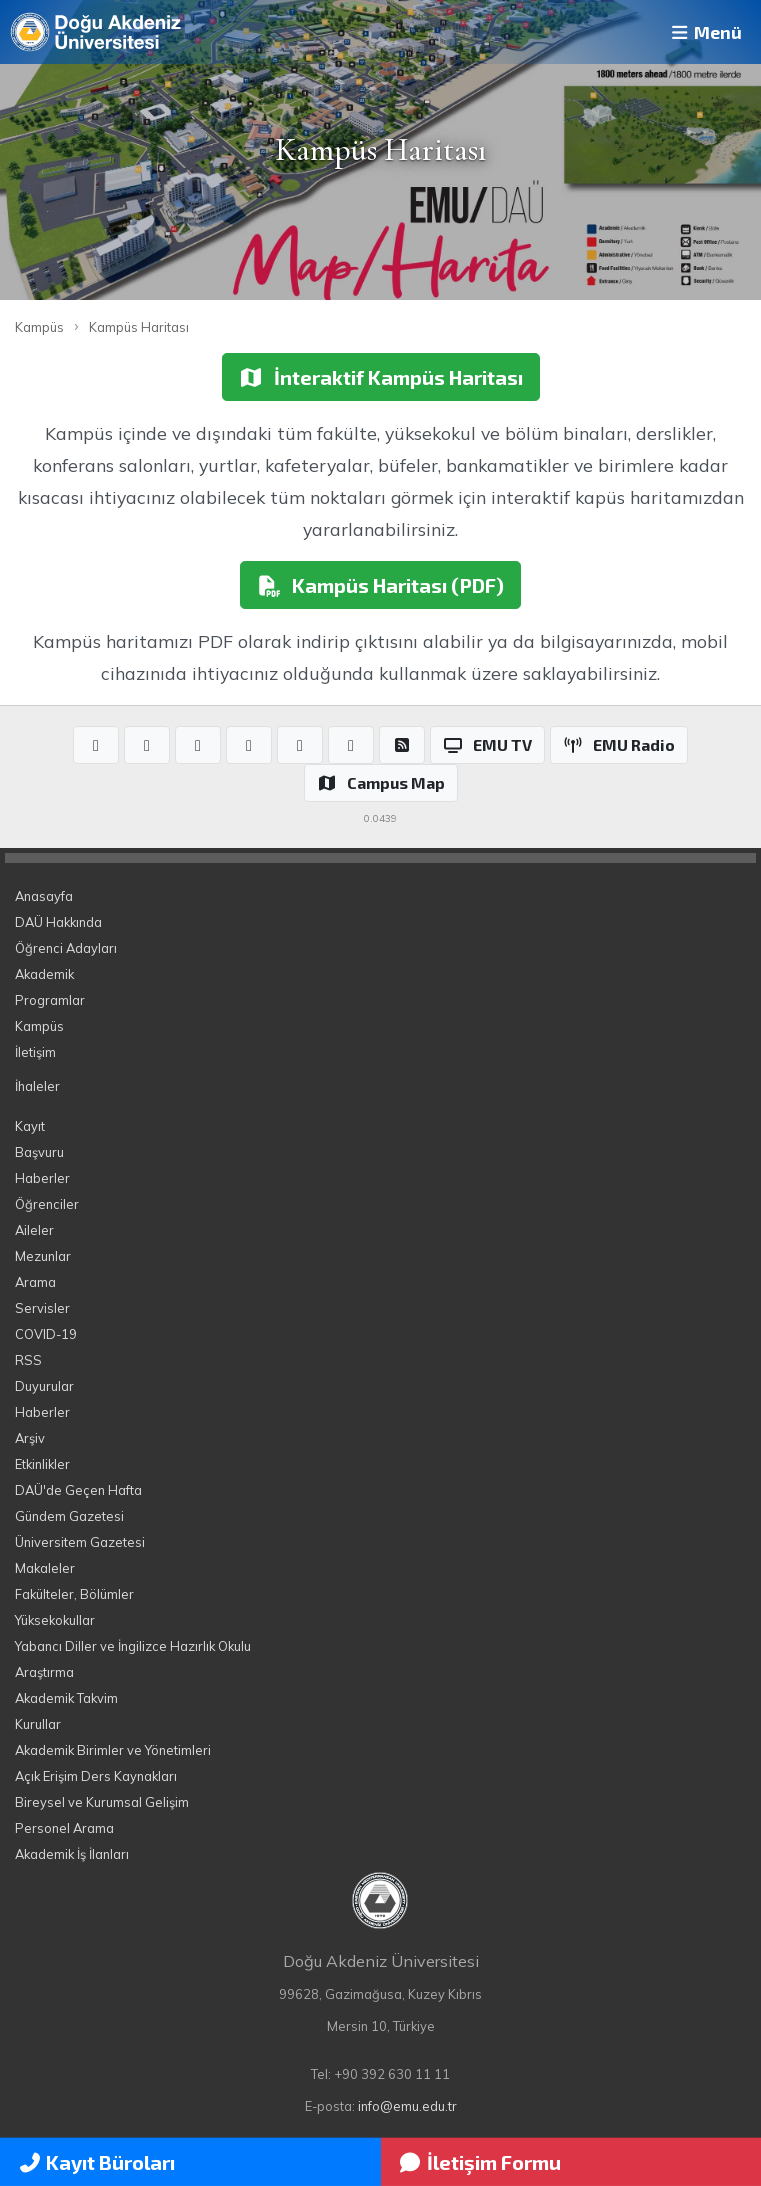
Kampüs (39, 327)
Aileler (34, 1230)
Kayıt (30, 1126)
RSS (28, 1360)
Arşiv (30, 1438)
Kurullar (38, 1724)
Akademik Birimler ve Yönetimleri (113, 1750)
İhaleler (37, 1086)
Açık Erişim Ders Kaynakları (96, 1776)
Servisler (42, 1308)
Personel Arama (64, 1828)
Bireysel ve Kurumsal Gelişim (102, 1802)
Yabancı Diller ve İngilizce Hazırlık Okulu (133, 1646)
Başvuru (39, 1152)
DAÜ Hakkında (58, 922)
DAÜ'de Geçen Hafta (78, 1490)
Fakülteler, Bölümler (74, 1594)
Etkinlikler (42, 1464)
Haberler (42, 1178)
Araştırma (44, 1672)
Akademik (44, 974)
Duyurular (44, 1386)
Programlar (50, 1000)
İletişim (35, 1052)
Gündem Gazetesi (69, 1516)
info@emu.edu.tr (407, 2106)
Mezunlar (43, 1256)
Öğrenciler (47, 1204)
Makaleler (45, 1568)
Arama (35, 1282)
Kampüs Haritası (139, 327)
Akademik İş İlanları (72, 1854)
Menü (705, 32)
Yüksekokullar (55, 1620)
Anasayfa (44, 896)
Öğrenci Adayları (66, 948)
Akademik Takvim (66, 1698)
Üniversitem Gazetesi (80, 1542)
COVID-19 (46, 1334)
